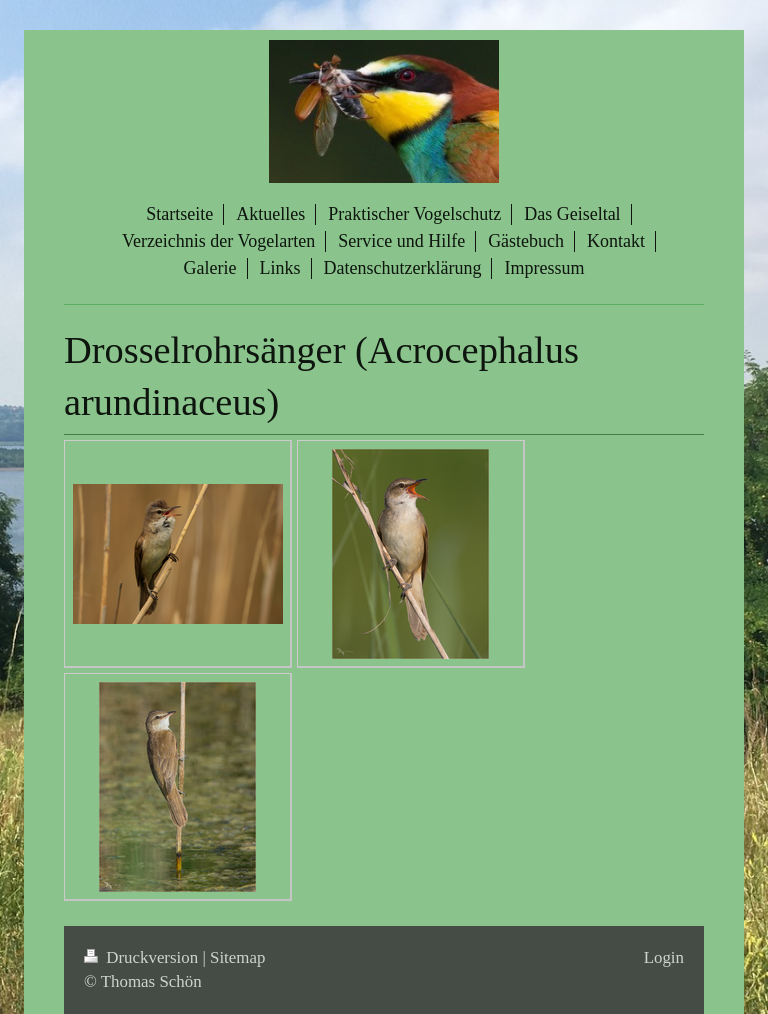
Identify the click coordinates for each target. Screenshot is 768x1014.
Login (664, 957)
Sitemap (237, 957)
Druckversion (143, 957)
